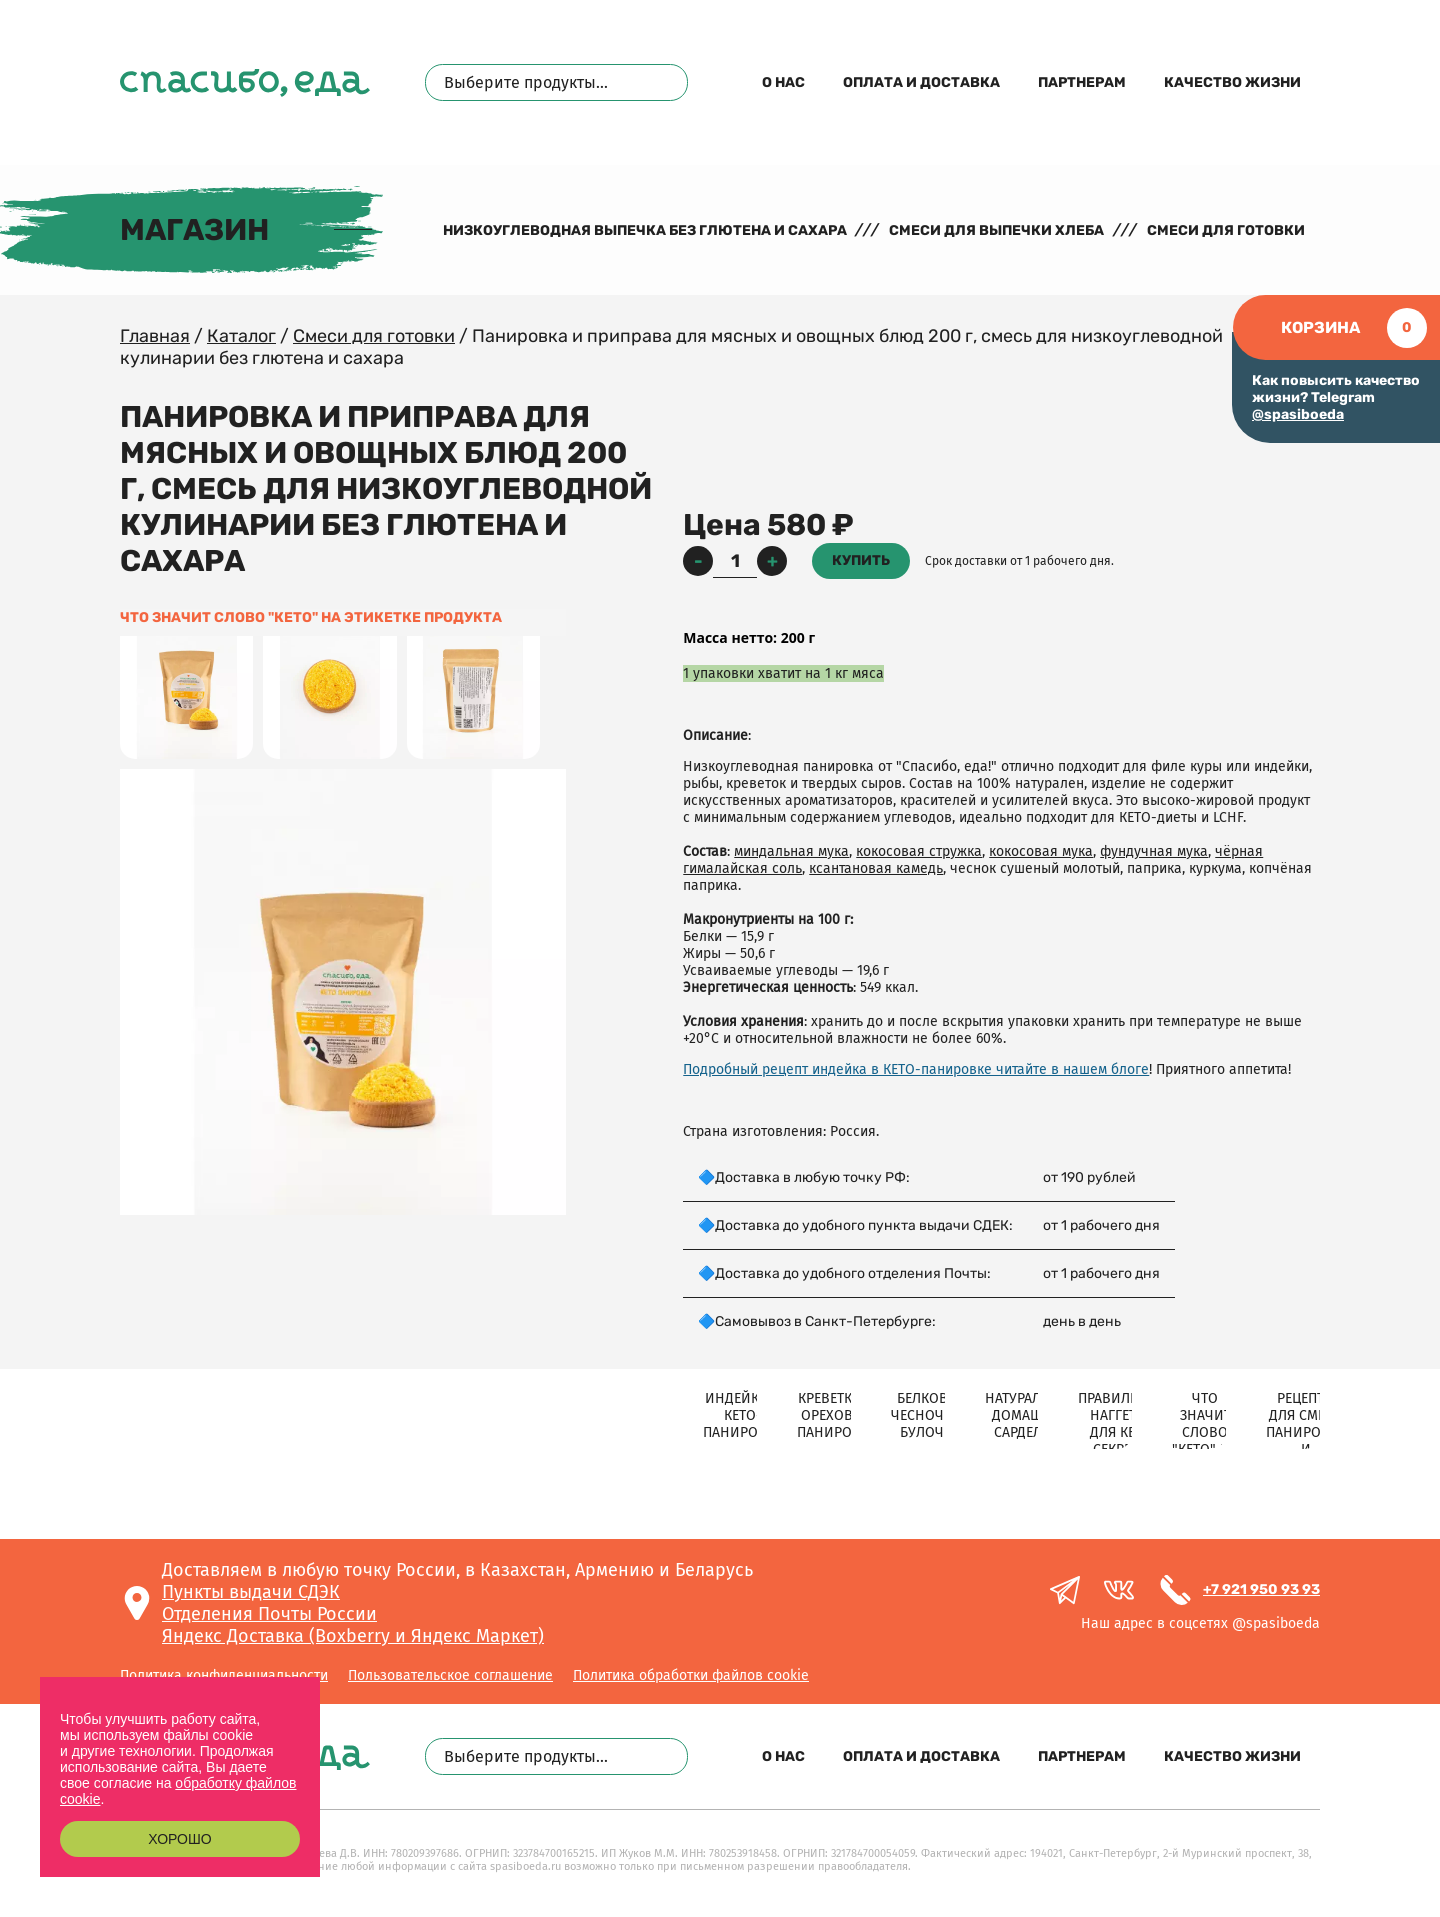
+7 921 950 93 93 (1261, 1589)
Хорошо (179, 1839)
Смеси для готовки (1226, 230)
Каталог (241, 336)
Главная (155, 336)
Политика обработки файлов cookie (691, 1675)
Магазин (194, 230)
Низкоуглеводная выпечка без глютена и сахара (645, 230)
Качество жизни (1232, 82)
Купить (861, 560)
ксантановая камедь (876, 868)
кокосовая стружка (919, 851)
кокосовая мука (1041, 851)
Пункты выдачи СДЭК (251, 1592)
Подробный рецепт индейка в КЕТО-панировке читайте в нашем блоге (916, 1069)
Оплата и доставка (921, 82)
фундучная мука (1154, 851)
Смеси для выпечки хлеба (996, 230)
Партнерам (1082, 82)
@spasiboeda (1298, 414)
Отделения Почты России (269, 1614)
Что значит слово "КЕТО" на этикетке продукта (311, 617)
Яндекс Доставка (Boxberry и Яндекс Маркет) (353, 1636)
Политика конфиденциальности (224, 1675)
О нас (783, 82)
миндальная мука (791, 851)
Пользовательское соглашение (450, 1675)
